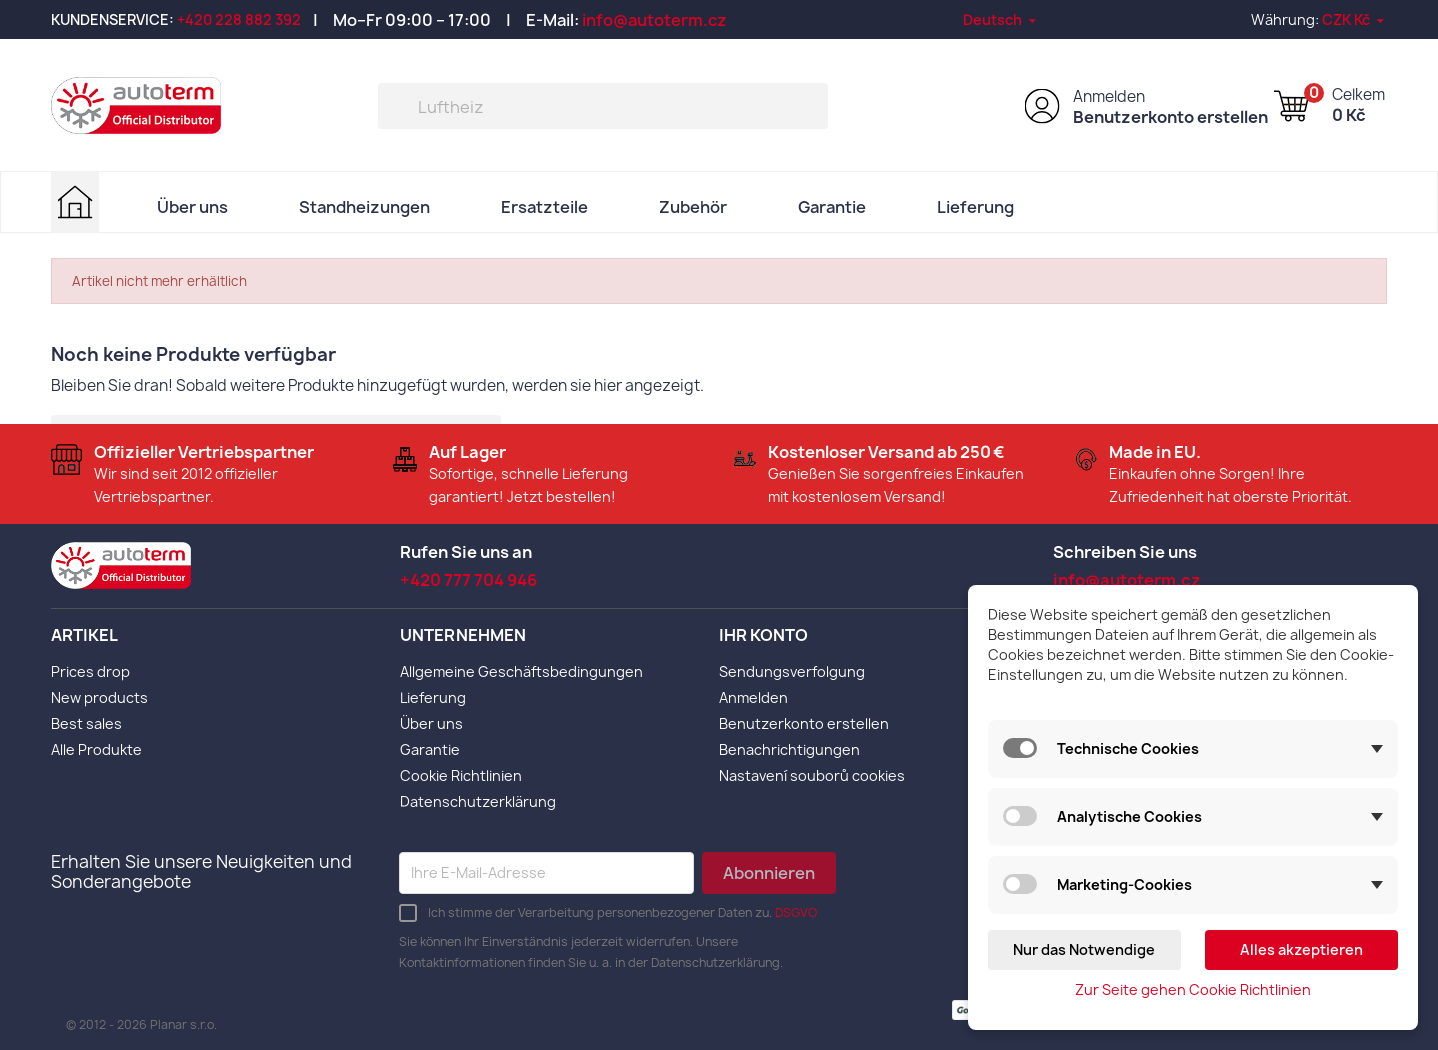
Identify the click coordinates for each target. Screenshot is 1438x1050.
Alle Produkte (96, 748)
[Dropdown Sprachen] (1001, 19)
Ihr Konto (763, 635)
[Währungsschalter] (1354, 19)
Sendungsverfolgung (792, 670)
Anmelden (1109, 96)
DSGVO (796, 911)
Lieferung (975, 207)
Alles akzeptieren (1301, 949)
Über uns (192, 207)
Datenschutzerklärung (478, 800)
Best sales (86, 722)
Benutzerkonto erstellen (1170, 117)
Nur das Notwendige (1084, 949)
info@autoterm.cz (654, 20)
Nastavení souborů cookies (812, 774)
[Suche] (603, 106)
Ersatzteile (544, 207)
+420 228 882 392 (239, 19)
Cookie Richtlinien (461, 774)
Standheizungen (364, 207)
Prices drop (90, 670)
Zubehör (693, 207)
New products (99, 696)
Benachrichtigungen (789, 748)
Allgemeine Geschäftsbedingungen (521, 670)
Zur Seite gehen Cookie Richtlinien (1193, 989)
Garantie (832, 207)
